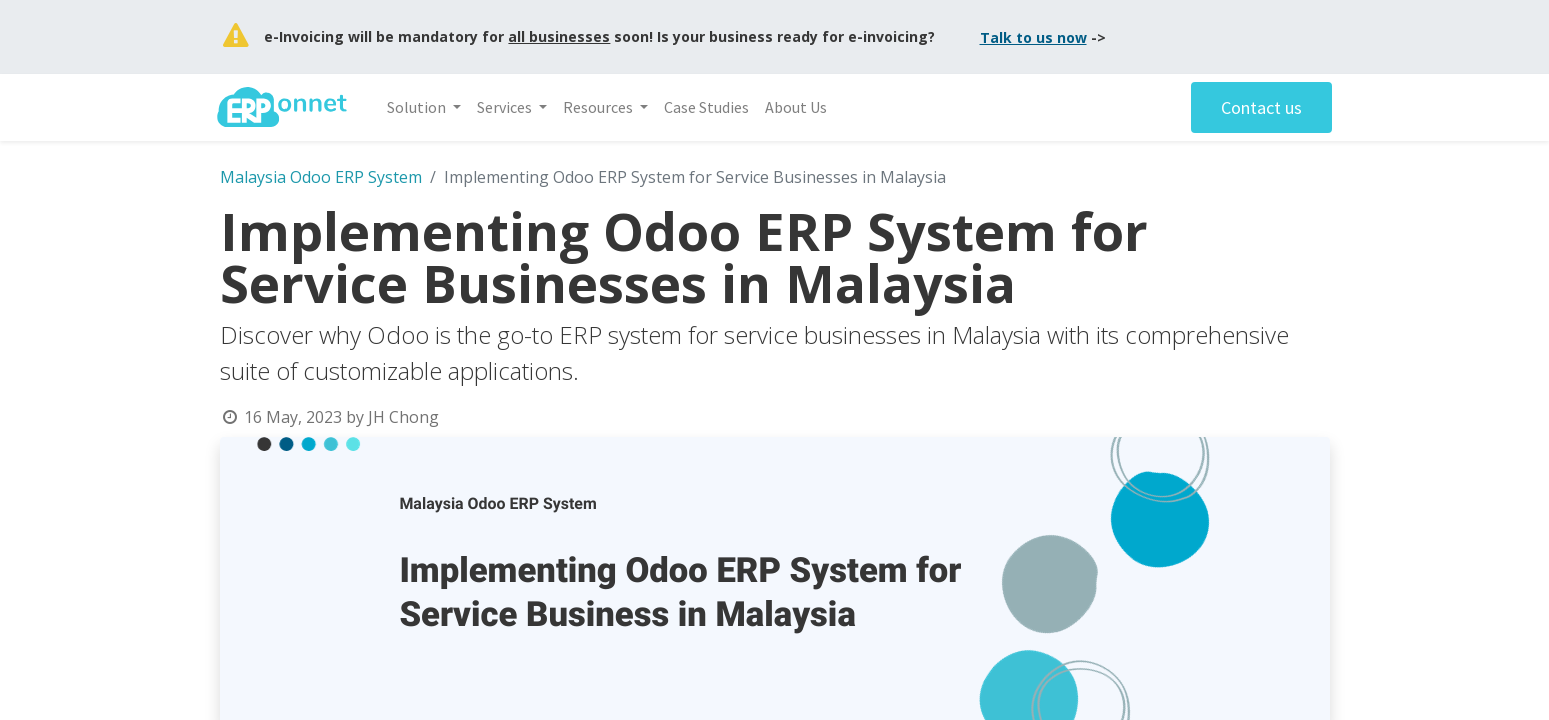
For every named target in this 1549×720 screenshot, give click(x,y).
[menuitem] (709, 107)
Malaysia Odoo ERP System (321, 177)
